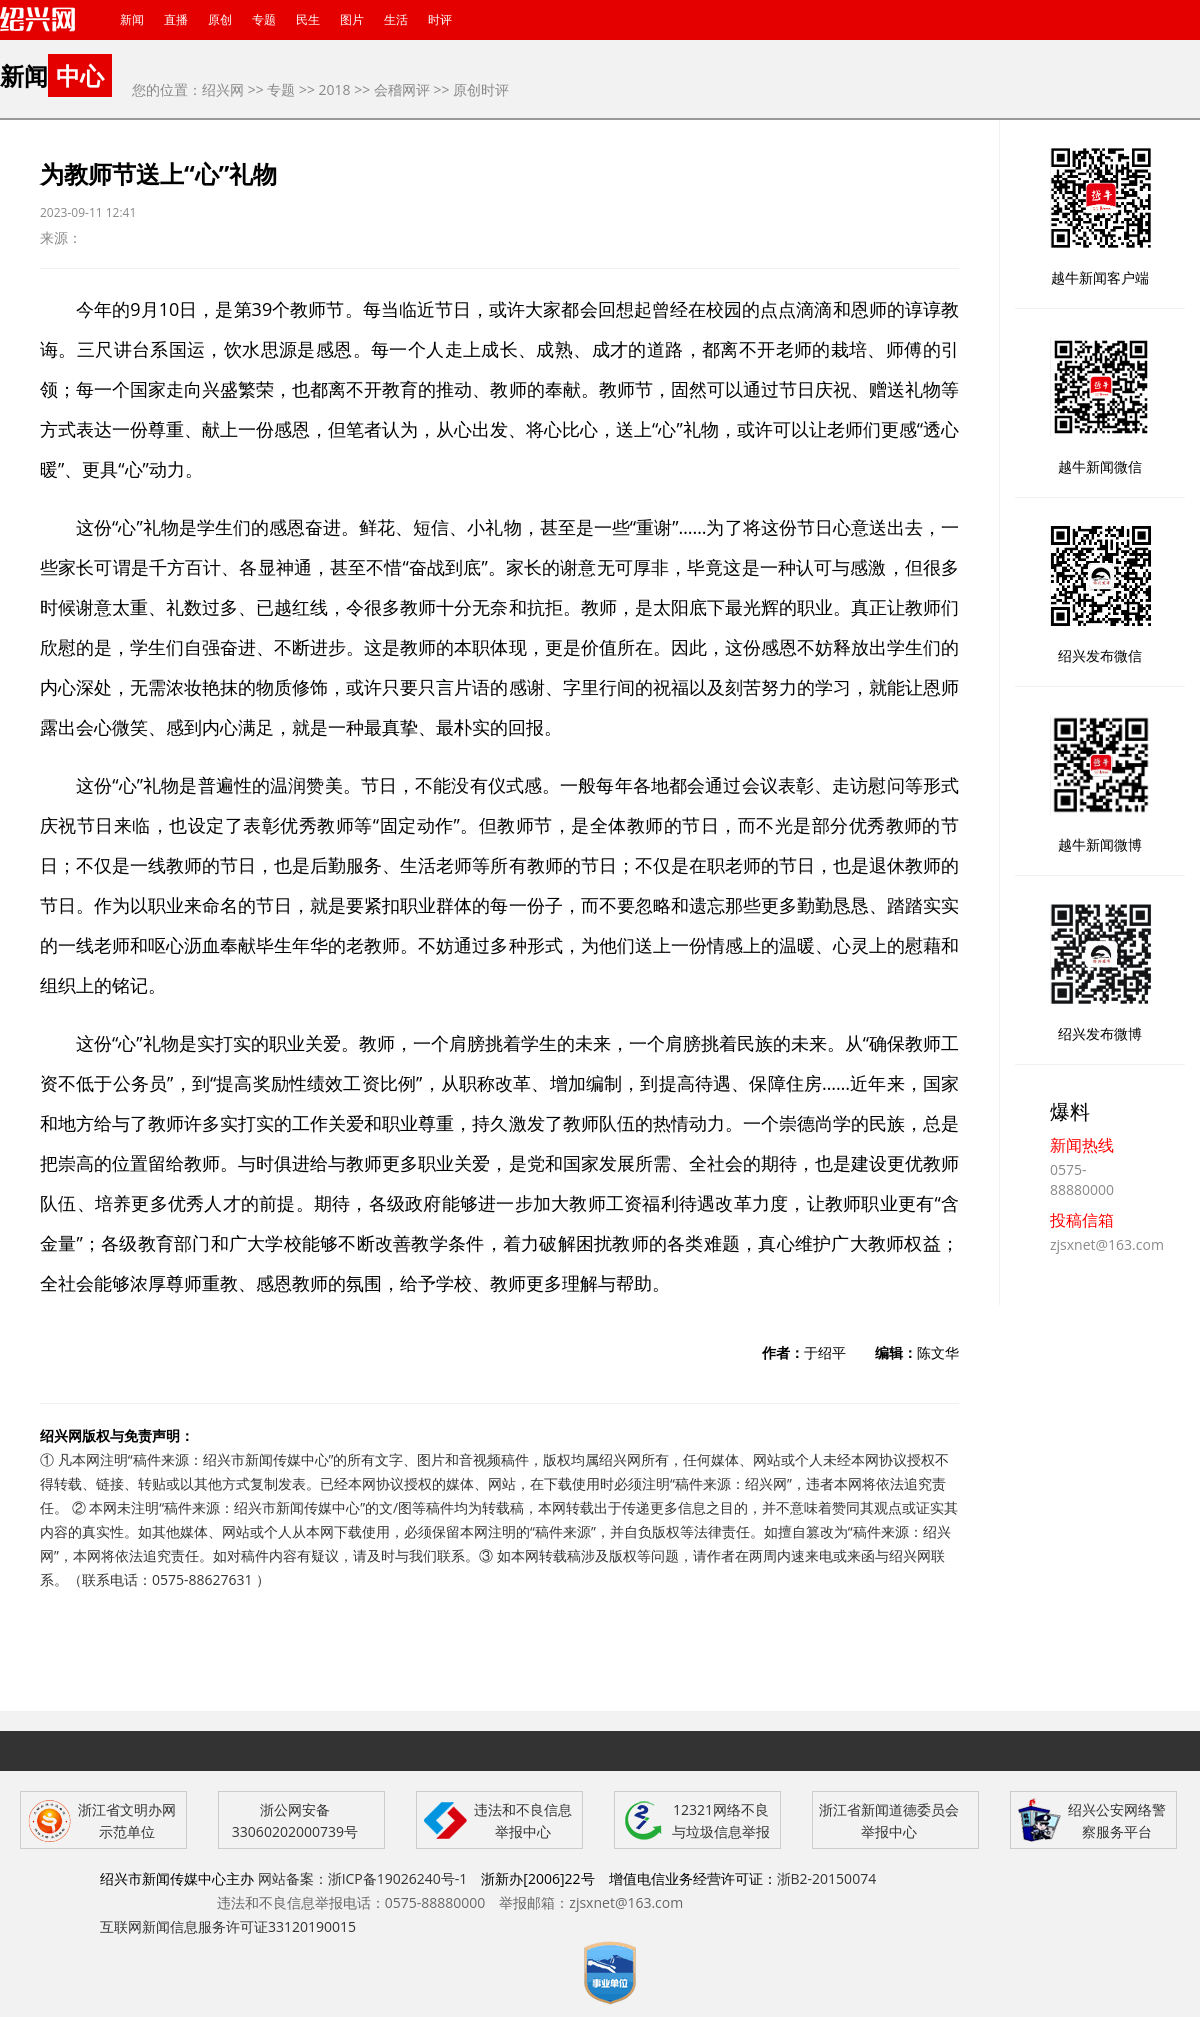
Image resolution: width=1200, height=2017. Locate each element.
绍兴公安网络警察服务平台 (1117, 1820)
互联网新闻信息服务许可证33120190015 (228, 1926)
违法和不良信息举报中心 (523, 1820)
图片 (352, 19)
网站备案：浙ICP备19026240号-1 (363, 1878)
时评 (440, 19)
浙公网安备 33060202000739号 (295, 1820)
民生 (308, 19)
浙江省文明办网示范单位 (127, 1820)
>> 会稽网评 (392, 89)
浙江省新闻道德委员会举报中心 (889, 1820)
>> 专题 (272, 89)
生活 (396, 19)
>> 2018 (325, 89)
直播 (176, 19)
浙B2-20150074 (827, 1878)
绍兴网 (223, 89)
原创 (220, 19)
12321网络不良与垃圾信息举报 (721, 1820)
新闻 (132, 19)
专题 (264, 19)
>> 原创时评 (472, 89)
